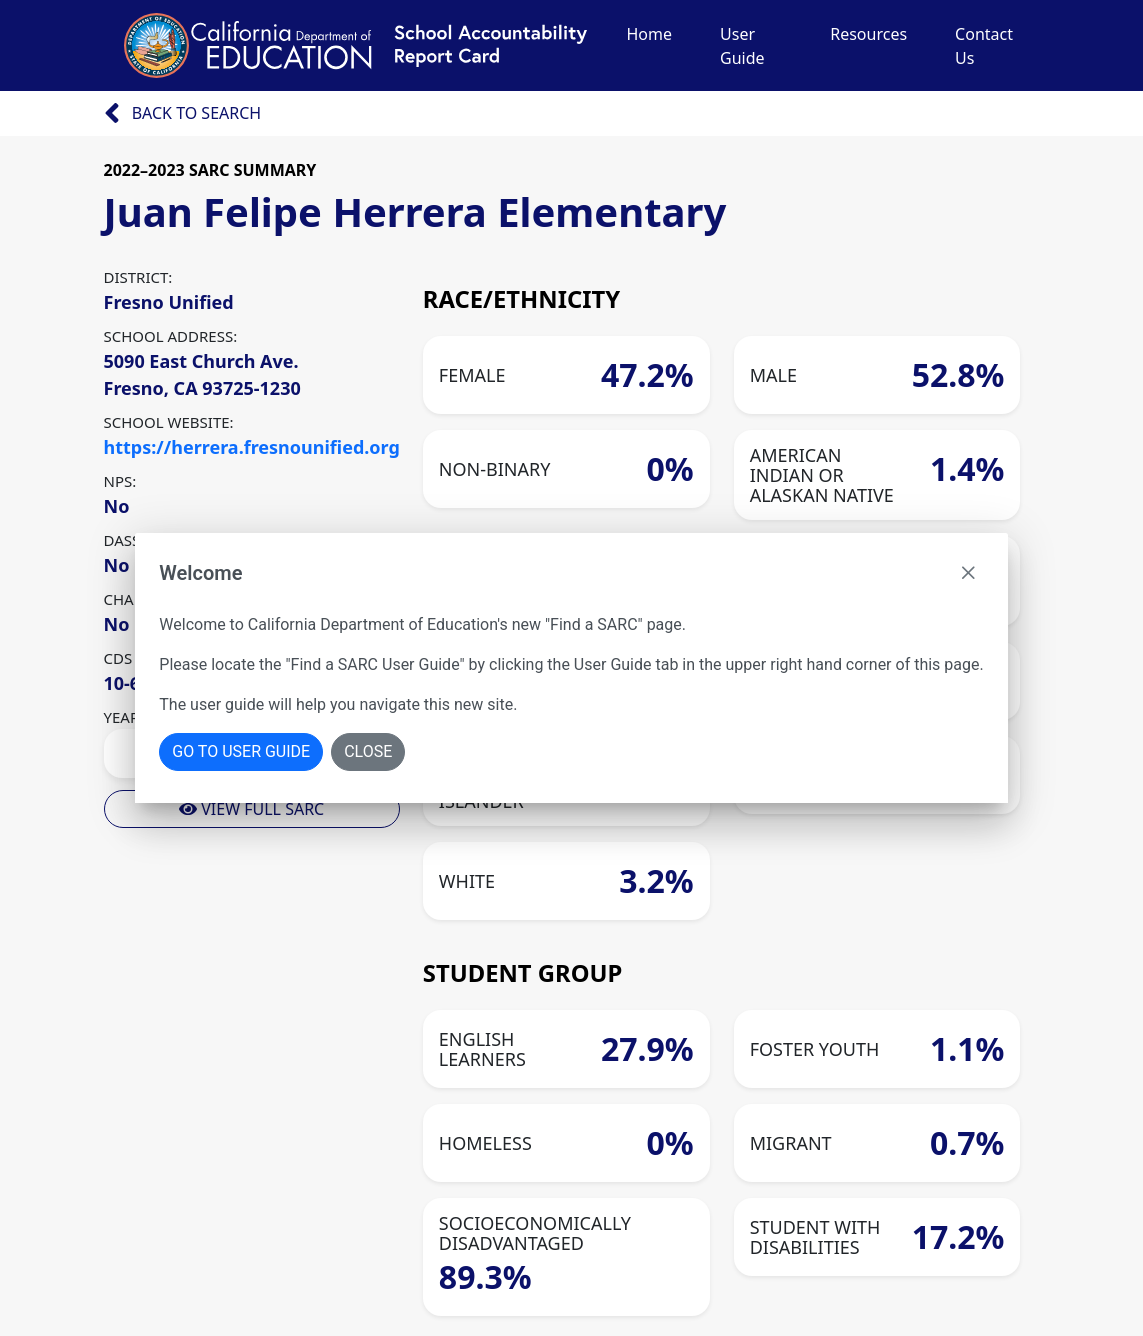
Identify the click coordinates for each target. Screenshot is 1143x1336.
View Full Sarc (251, 809)
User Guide (742, 46)
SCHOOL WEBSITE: (169, 422)
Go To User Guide (241, 751)
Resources (868, 34)
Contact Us (984, 46)
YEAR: (124, 717)
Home (650, 34)
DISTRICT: (138, 277)
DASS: (124, 540)
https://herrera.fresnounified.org (252, 447)
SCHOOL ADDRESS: (171, 336)
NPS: (120, 481)
